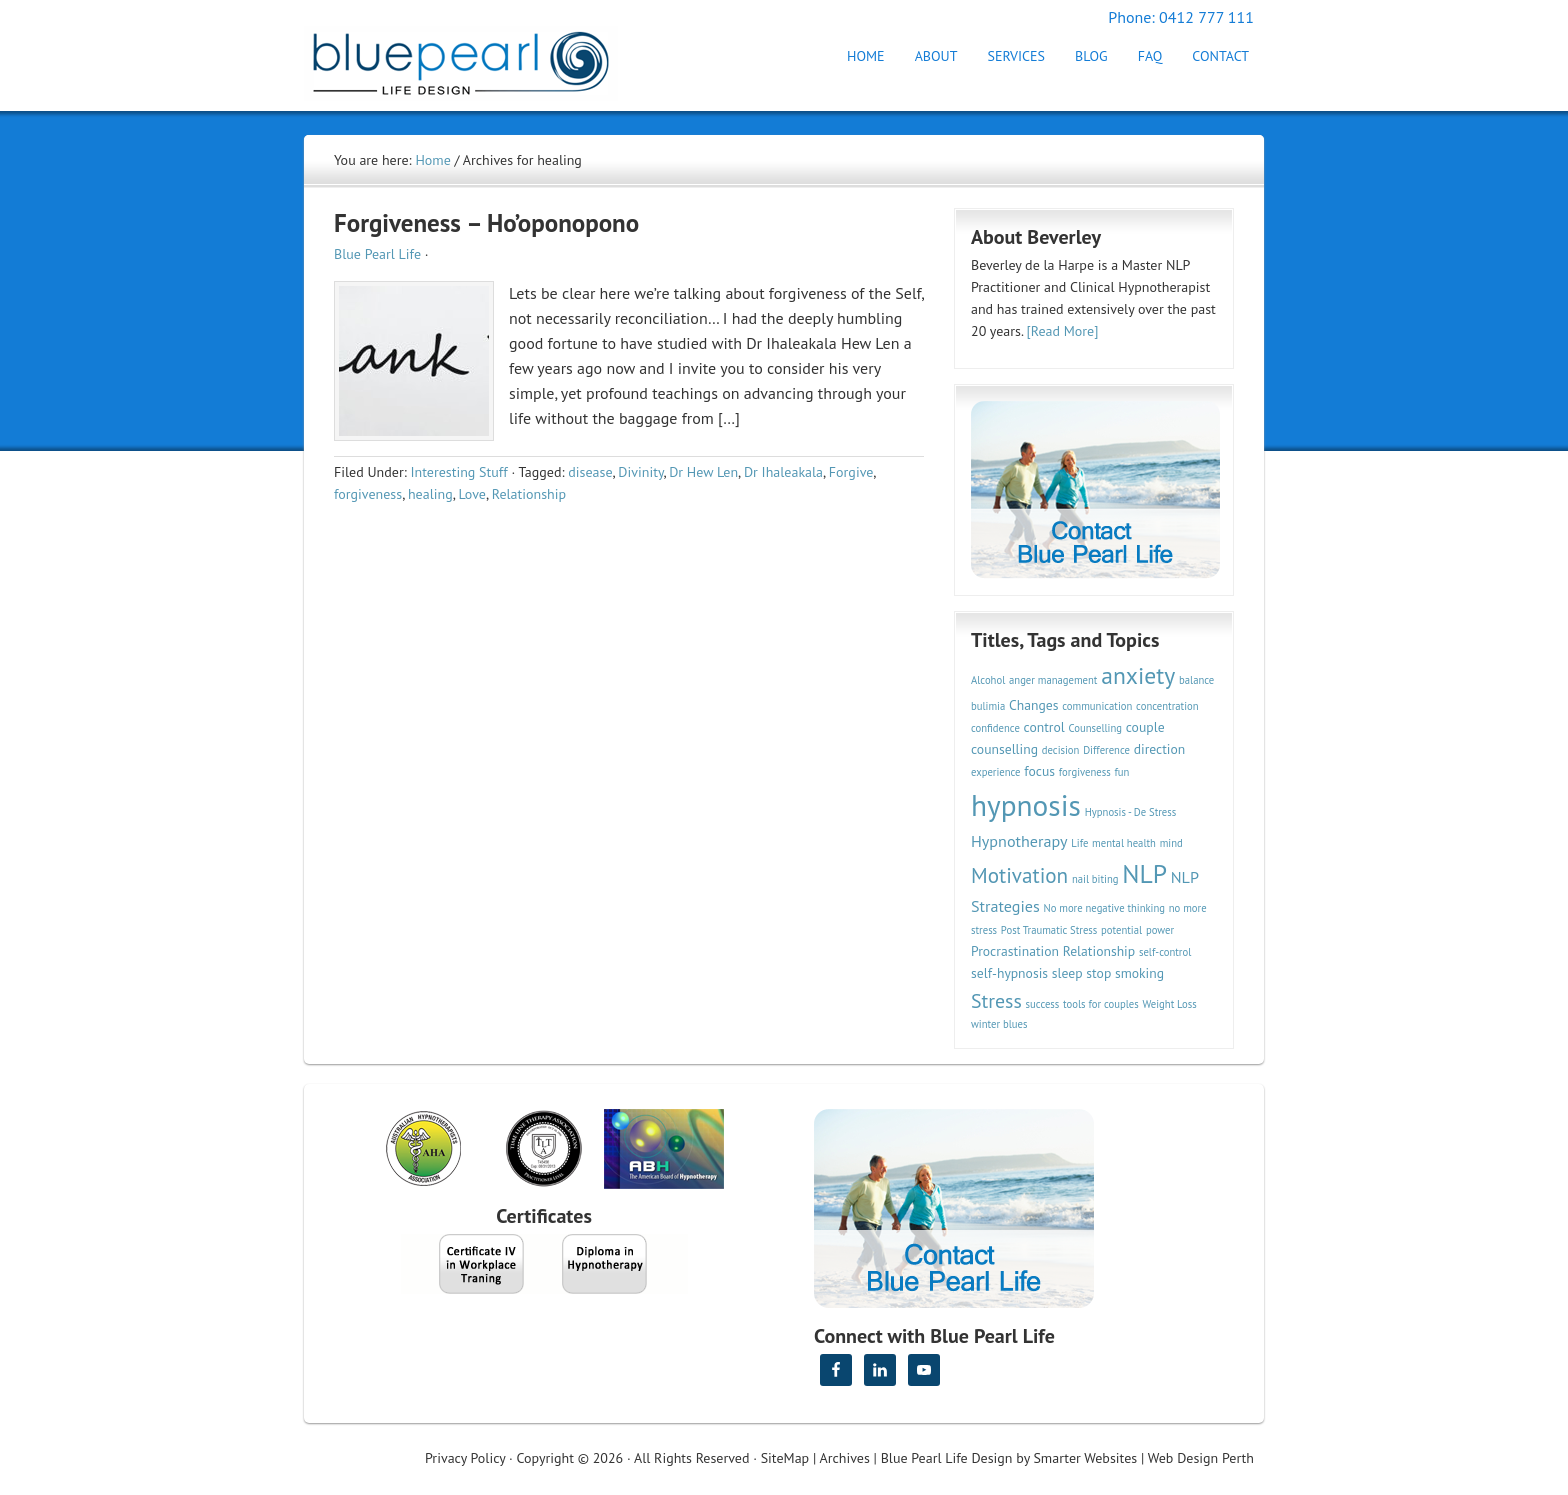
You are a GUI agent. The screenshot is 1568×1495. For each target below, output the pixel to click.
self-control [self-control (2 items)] (1165, 952)
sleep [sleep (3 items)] (1067, 973)
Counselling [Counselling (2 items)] (1095, 728)
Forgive (851, 472)
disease (590, 472)
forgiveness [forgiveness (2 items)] (1085, 772)
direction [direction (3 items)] (1160, 749)
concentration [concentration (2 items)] (1167, 706)
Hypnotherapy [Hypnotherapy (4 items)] (1019, 841)
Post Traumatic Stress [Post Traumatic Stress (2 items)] (1049, 930)
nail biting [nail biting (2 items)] (1095, 879)
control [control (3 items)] (1044, 727)
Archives (845, 1458)
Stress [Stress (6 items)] (996, 1000)
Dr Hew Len (703, 472)
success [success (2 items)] (1043, 1004)
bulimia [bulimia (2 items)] (988, 706)
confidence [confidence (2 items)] (995, 728)
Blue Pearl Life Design (947, 1458)
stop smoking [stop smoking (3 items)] (1125, 973)
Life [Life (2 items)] (1079, 843)
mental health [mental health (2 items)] (1124, 843)
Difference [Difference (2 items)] (1106, 750)
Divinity (640, 472)
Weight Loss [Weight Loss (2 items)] (1169, 1004)
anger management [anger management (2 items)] (1053, 680)
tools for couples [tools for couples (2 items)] (1101, 1004)
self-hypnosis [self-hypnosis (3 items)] (1009, 973)
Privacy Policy (465, 1458)
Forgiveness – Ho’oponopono (486, 223)
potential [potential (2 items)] (1121, 930)
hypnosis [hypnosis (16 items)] (1026, 805)
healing (430, 494)
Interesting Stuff (458, 472)
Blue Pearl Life (377, 254)
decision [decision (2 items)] (1061, 750)
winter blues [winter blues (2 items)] (999, 1024)
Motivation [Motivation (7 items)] (1019, 875)
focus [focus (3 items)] (1039, 771)
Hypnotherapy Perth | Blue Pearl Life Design (479, 57)
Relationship (529, 494)
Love (471, 494)
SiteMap (785, 1458)
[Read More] (1063, 331)
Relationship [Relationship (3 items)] (1099, 951)
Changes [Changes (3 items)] (1033, 705)
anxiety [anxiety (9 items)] (1138, 675)
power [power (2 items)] (1160, 930)
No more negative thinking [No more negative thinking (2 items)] (1105, 908)
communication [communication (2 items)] (1097, 706)
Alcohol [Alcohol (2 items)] (988, 680)
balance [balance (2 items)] (1196, 680)
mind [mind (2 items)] (1171, 843)
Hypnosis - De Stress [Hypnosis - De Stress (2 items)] (1131, 812)
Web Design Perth (1201, 1458)
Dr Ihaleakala (783, 472)
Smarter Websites (1085, 1458)
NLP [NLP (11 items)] (1144, 873)
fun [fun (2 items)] (1121, 772)
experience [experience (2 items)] (996, 772)
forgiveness (368, 494)
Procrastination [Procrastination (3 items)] (1015, 951)
